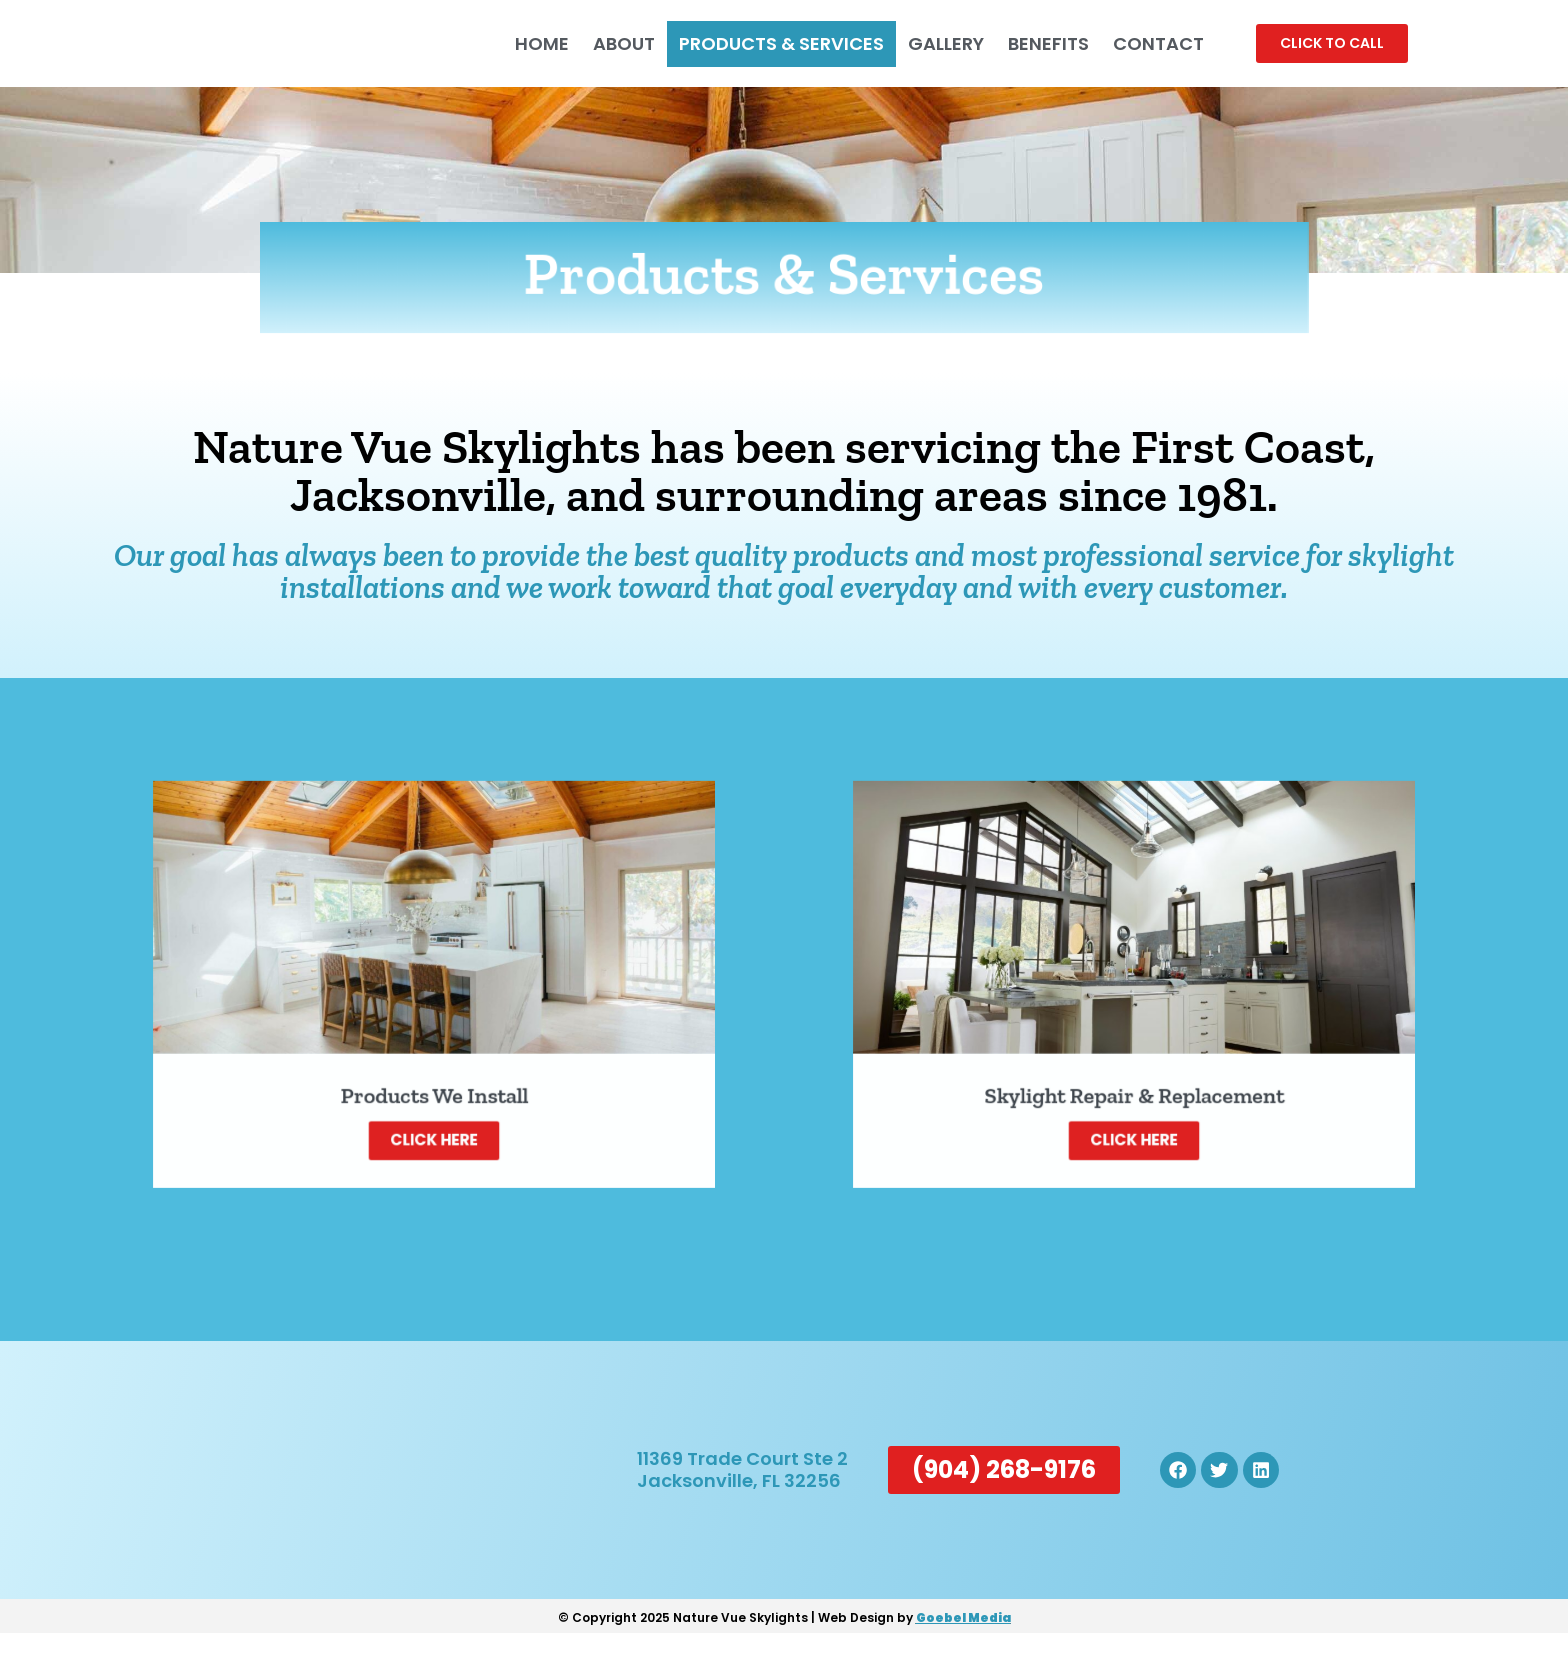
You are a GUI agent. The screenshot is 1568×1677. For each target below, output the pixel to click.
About (614, 43)
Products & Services (771, 43)
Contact (1148, 43)
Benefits (1038, 43)
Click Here (434, 1106)
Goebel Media (963, 1661)
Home (532, 43)
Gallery (936, 43)
